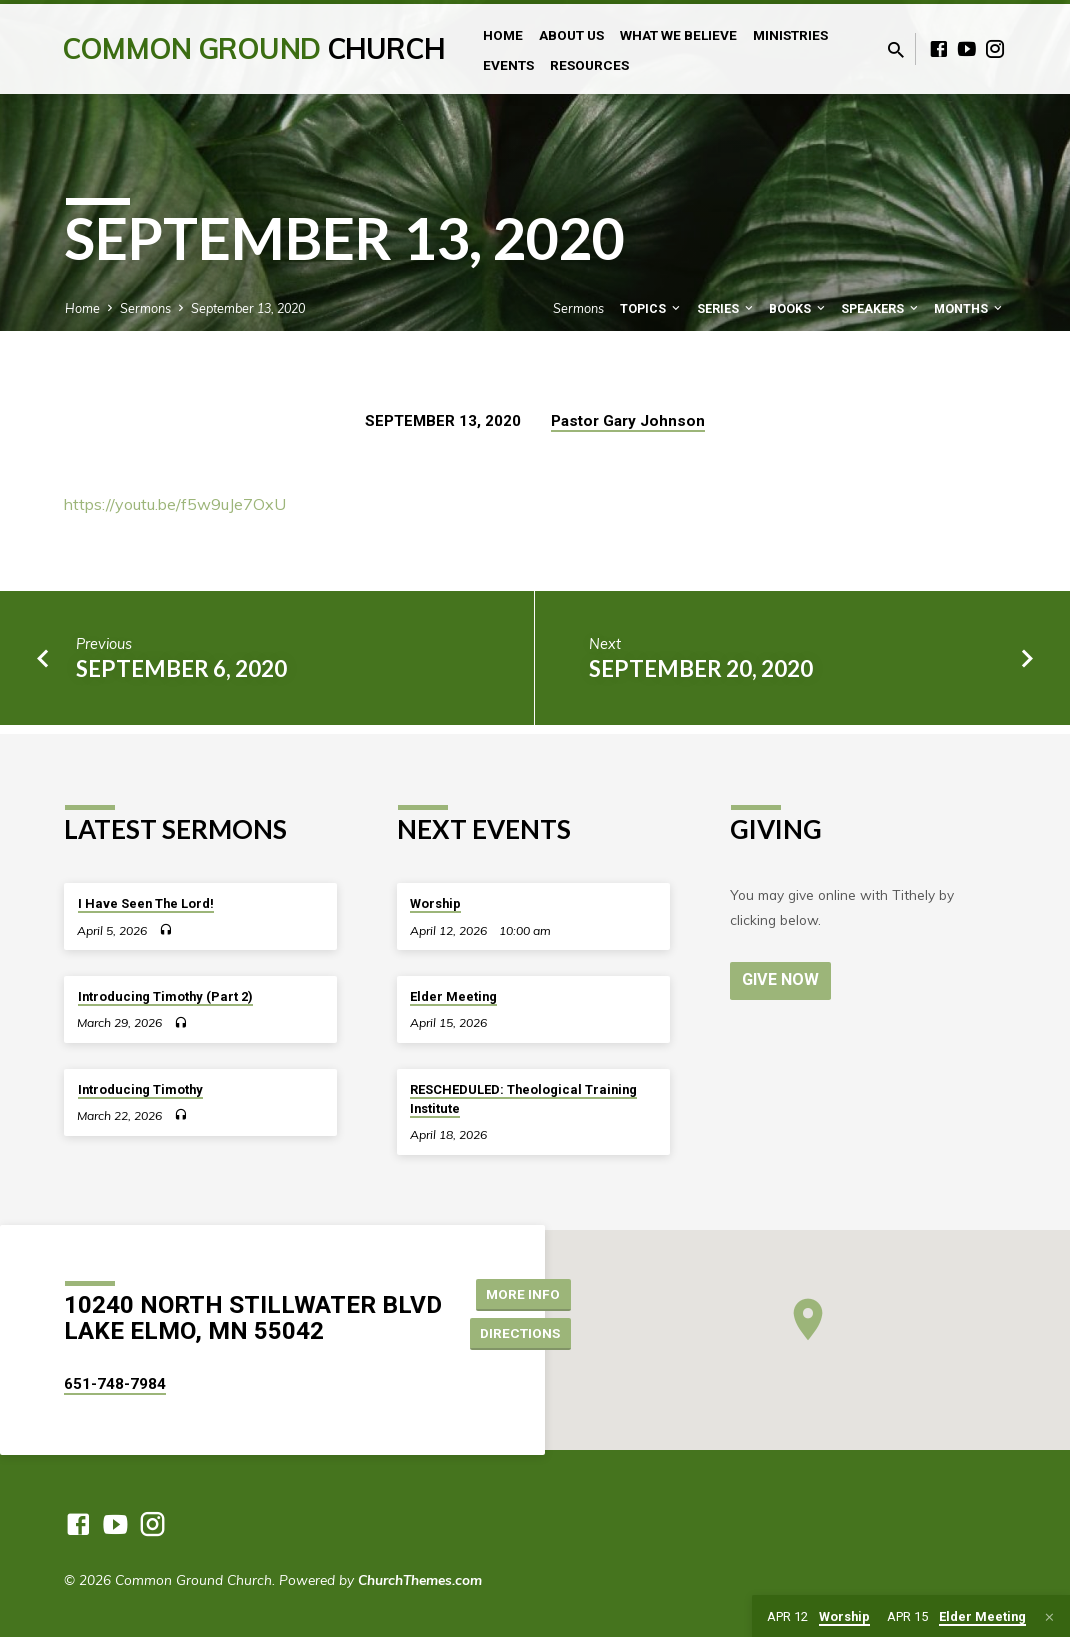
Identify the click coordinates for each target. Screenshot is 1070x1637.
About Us (571, 35)
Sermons (145, 308)
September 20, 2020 (701, 668)
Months (969, 308)
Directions (523, 1333)
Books (798, 308)
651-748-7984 (115, 1384)
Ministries (790, 35)
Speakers (881, 308)
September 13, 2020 (248, 308)
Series (726, 308)
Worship (435, 903)
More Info (524, 1293)
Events (508, 65)
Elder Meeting (453, 996)
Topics (651, 308)
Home (503, 35)
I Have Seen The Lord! (146, 903)
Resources (589, 65)
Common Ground (253, 48)
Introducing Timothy (140, 1089)
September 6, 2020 (181, 668)
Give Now (781, 979)
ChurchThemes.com (420, 1579)
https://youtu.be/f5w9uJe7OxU (175, 504)
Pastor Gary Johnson (628, 421)
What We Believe (678, 35)
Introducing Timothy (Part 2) (165, 996)
